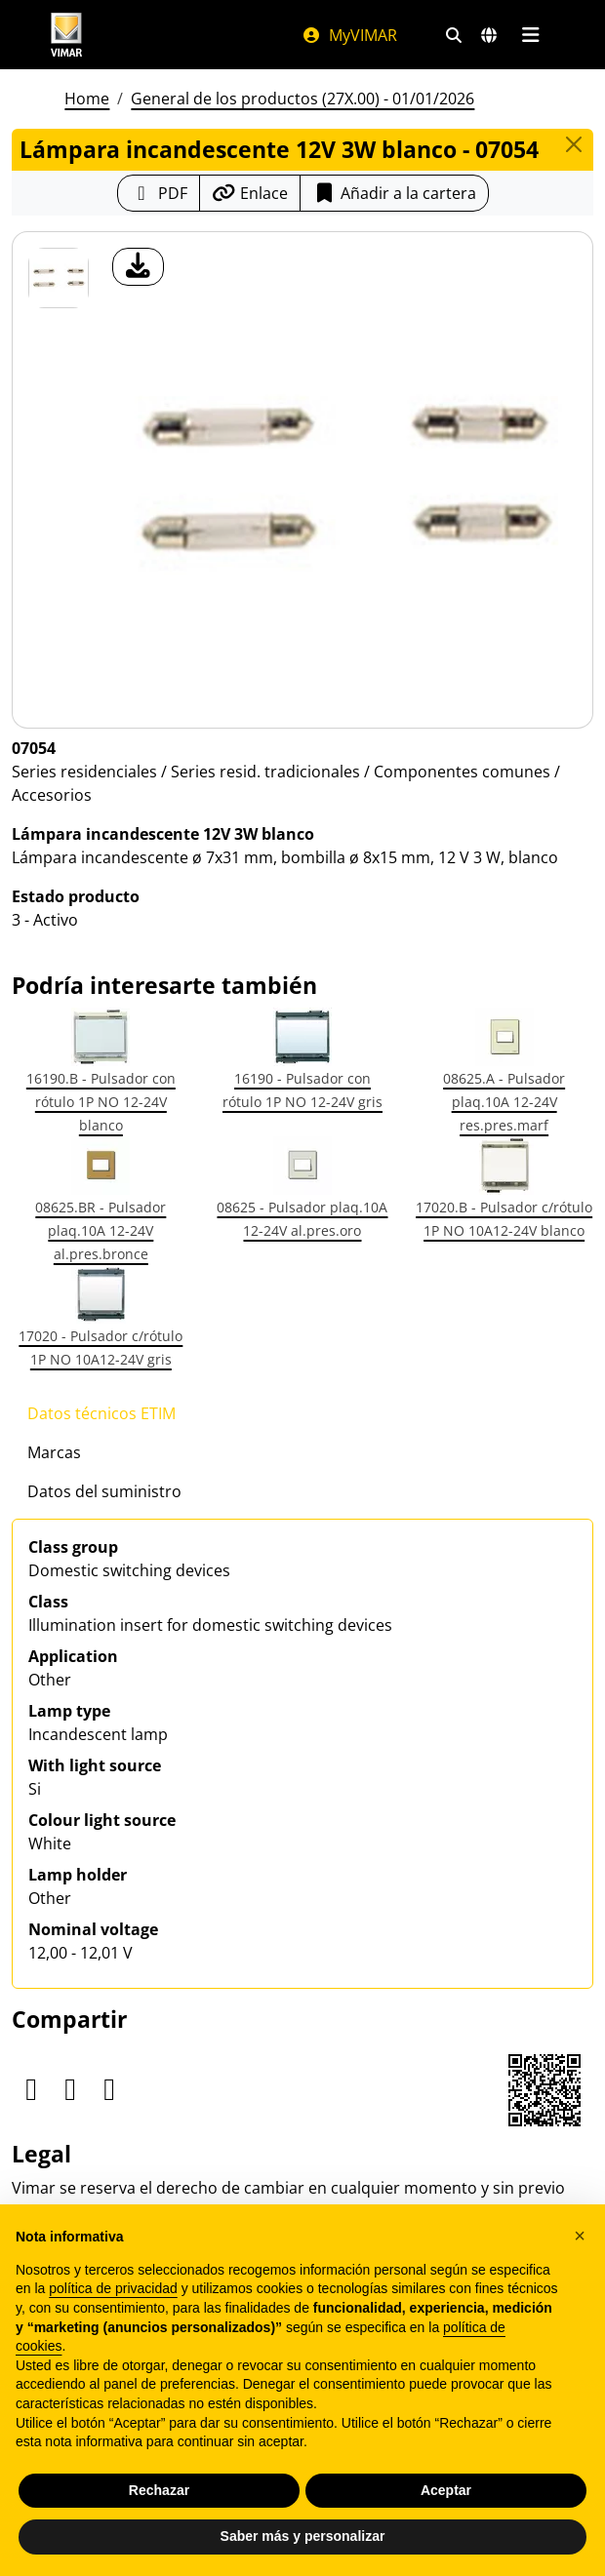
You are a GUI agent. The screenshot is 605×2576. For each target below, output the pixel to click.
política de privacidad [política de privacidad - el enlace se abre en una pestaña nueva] (113, 2288)
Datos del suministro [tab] (104, 1491)
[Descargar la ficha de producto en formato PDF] (158, 193)
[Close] (573, 144)
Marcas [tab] (54, 1452)
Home (86, 98)
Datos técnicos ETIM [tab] (101, 1413)
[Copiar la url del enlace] (250, 193)
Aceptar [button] (446, 2490)
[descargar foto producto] (138, 267)
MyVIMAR (349, 35)
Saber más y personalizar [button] (303, 2536)
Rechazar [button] (159, 2490)
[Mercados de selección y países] (489, 35)
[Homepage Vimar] (66, 34)
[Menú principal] (530, 35)
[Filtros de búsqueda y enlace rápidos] (454, 35)
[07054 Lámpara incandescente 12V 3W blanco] (58, 278)
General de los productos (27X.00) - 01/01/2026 (302, 98)
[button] (579, 2235)
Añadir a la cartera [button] (394, 193)
